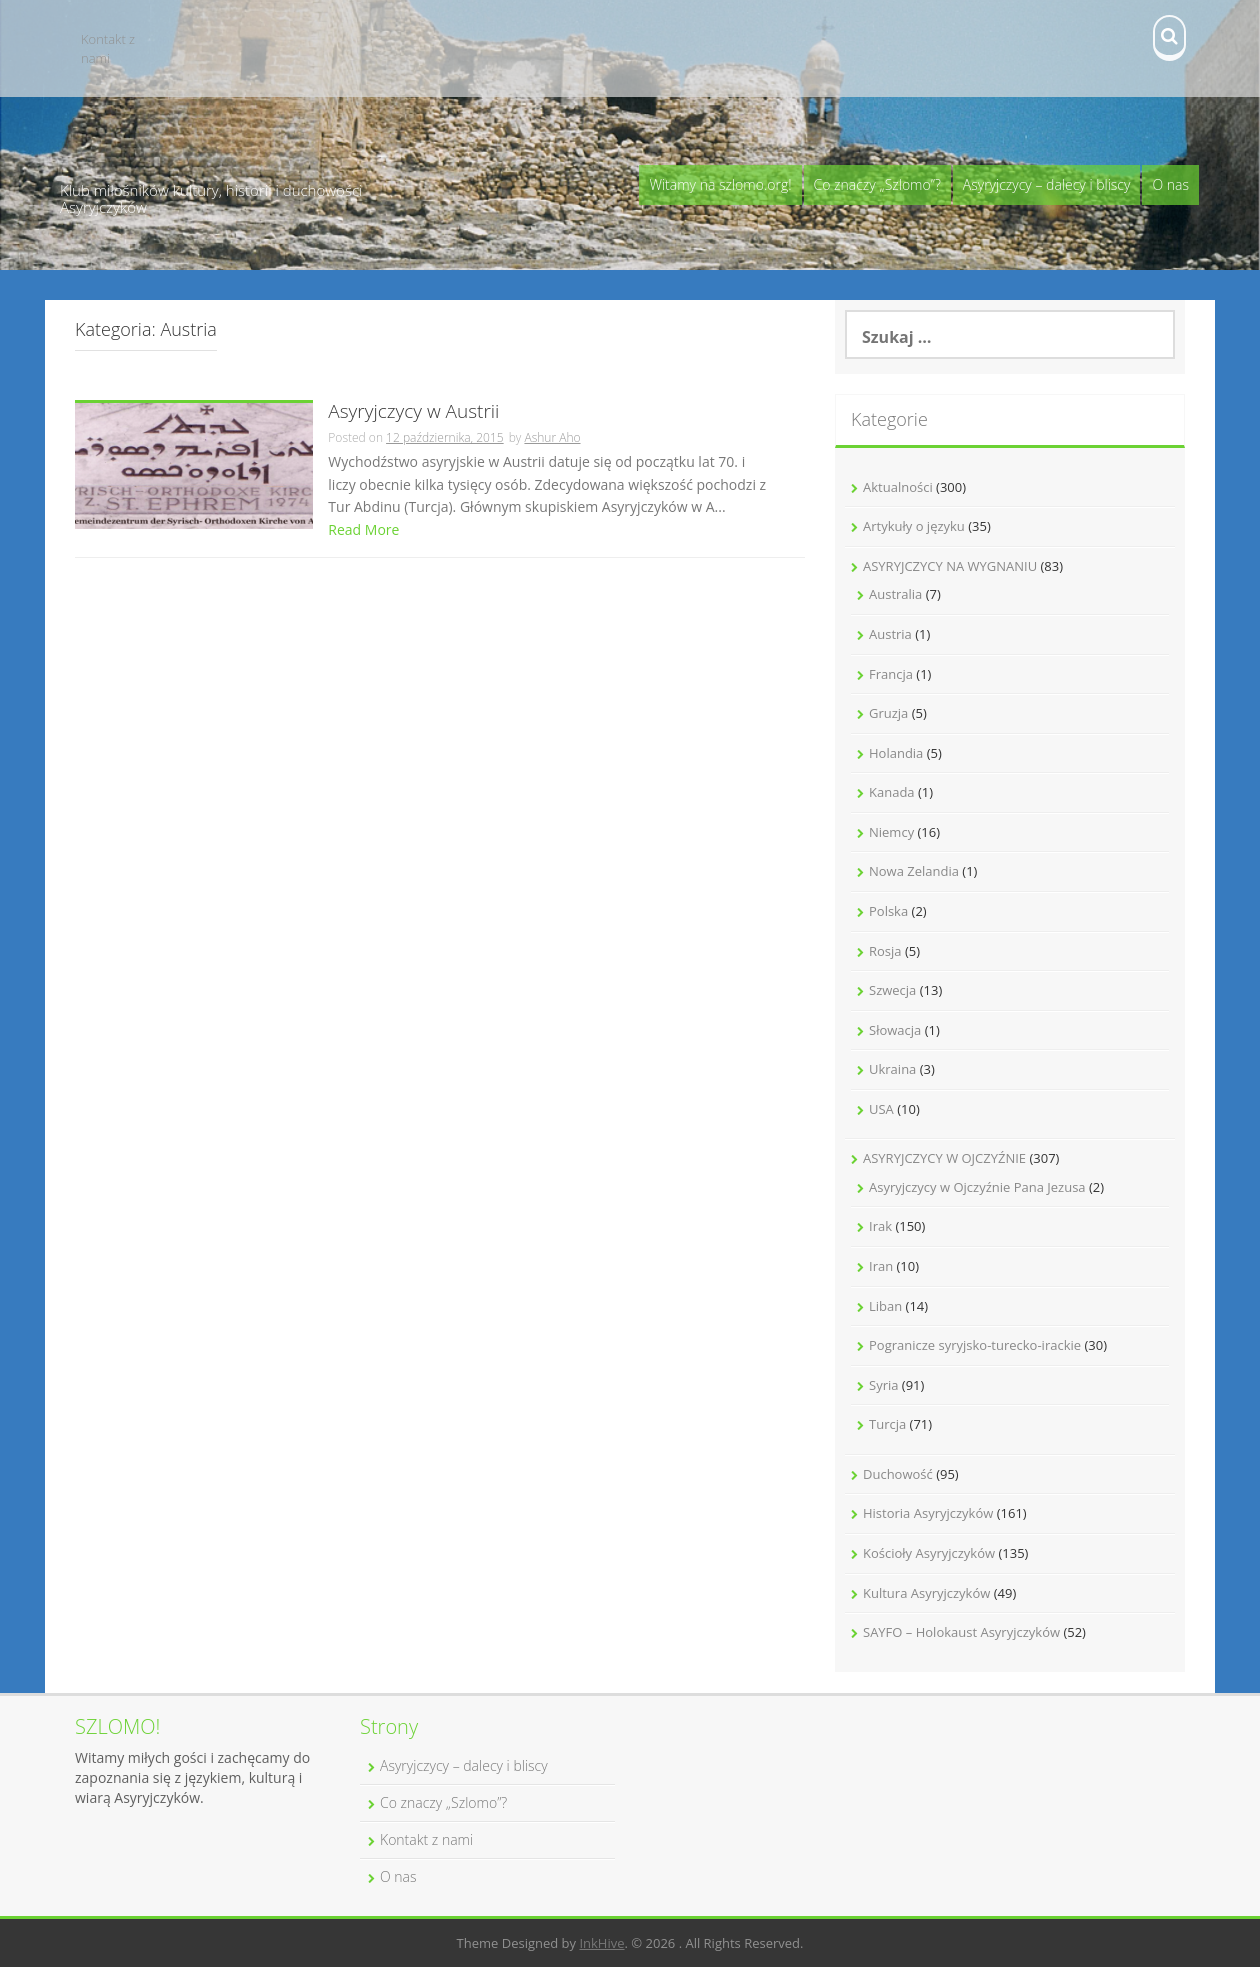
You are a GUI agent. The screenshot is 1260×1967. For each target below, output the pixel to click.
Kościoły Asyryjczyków (929, 1553)
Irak (880, 1226)
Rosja (885, 951)
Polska (888, 911)
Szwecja (892, 990)
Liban (885, 1306)
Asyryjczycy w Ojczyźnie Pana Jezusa (977, 1187)
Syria (883, 1385)
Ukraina (892, 1069)
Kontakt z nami (108, 48)
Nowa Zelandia (914, 871)
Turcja (887, 1424)
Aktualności (898, 487)
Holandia (896, 753)
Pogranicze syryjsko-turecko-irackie (975, 1345)
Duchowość (898, 1474)
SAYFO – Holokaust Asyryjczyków (961, 1632)
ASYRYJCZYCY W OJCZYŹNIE (944, 1158)
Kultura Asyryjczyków (926, 1593)
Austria (890, 634)
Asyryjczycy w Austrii (413, 412)
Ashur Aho (552, 437)
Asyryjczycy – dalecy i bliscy (1047, 184)
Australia (895, 594)
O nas (1170, 184)
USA (881, 1109)
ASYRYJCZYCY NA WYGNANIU (950, 566)
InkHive (601, 1943)
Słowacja (895, 1030)
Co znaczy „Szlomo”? (877, 184)
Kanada (892, 792)
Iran (881, 1266)
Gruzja (888, 713)
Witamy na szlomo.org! (720, 184)
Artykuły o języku (914, 526)
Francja (891, 674)
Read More (363, 529)
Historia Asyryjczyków (928, 1513)
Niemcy (891, 832)
